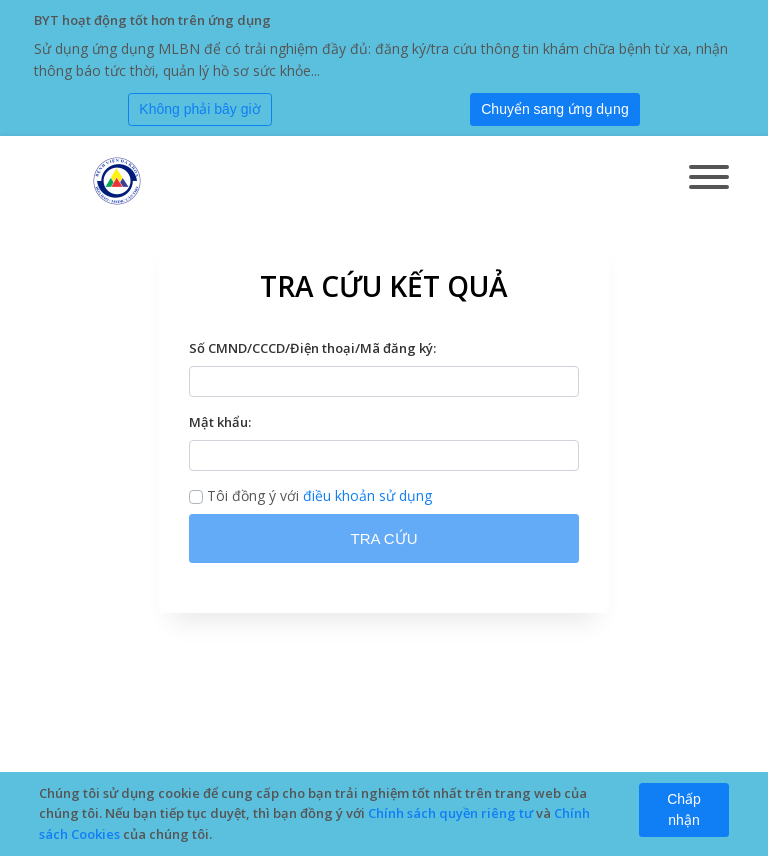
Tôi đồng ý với (310, 495)
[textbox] (384, 381)
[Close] (200, 110)
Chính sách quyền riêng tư (450, 813)
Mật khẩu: (220, 422)
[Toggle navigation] (709, 179)
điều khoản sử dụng (367, 495)
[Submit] (555, 110)
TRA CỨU (383, 538)
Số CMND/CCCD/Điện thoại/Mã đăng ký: (312, 348)
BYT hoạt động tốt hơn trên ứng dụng (152, 20)
